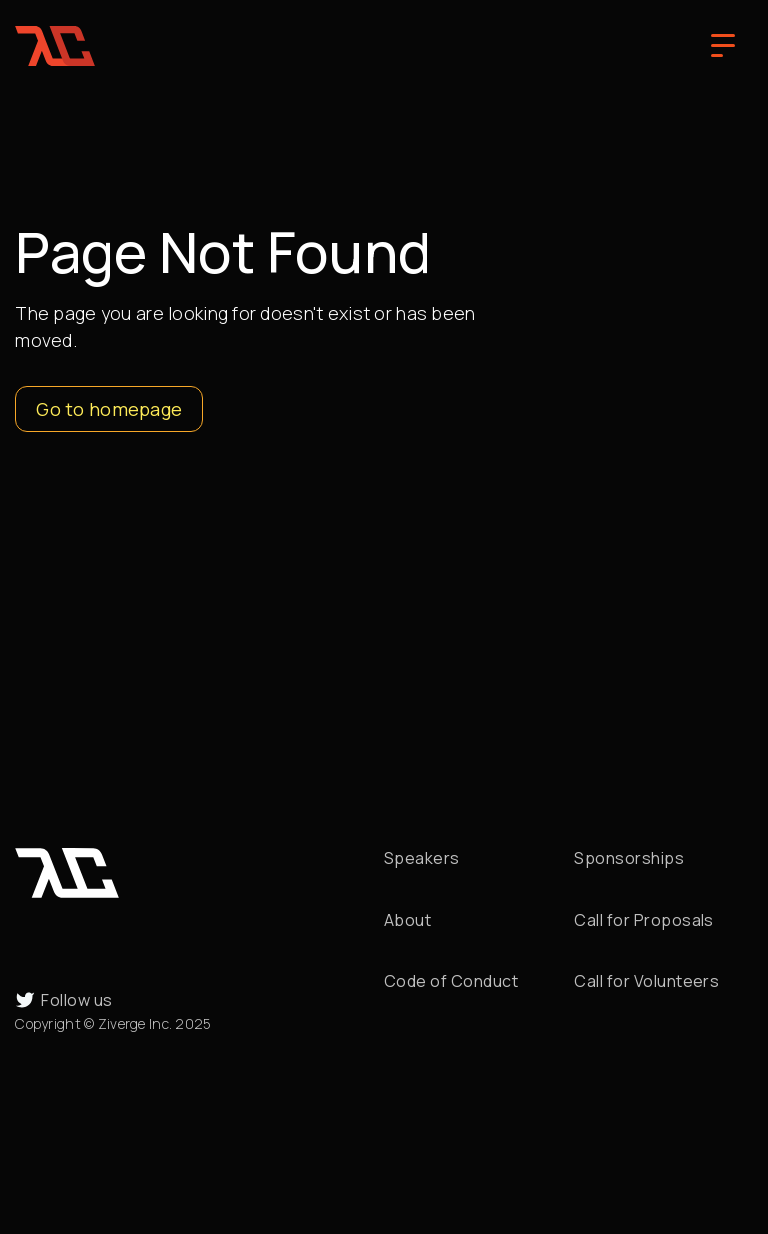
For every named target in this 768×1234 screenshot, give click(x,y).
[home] (55, 46)
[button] (723, 46)
